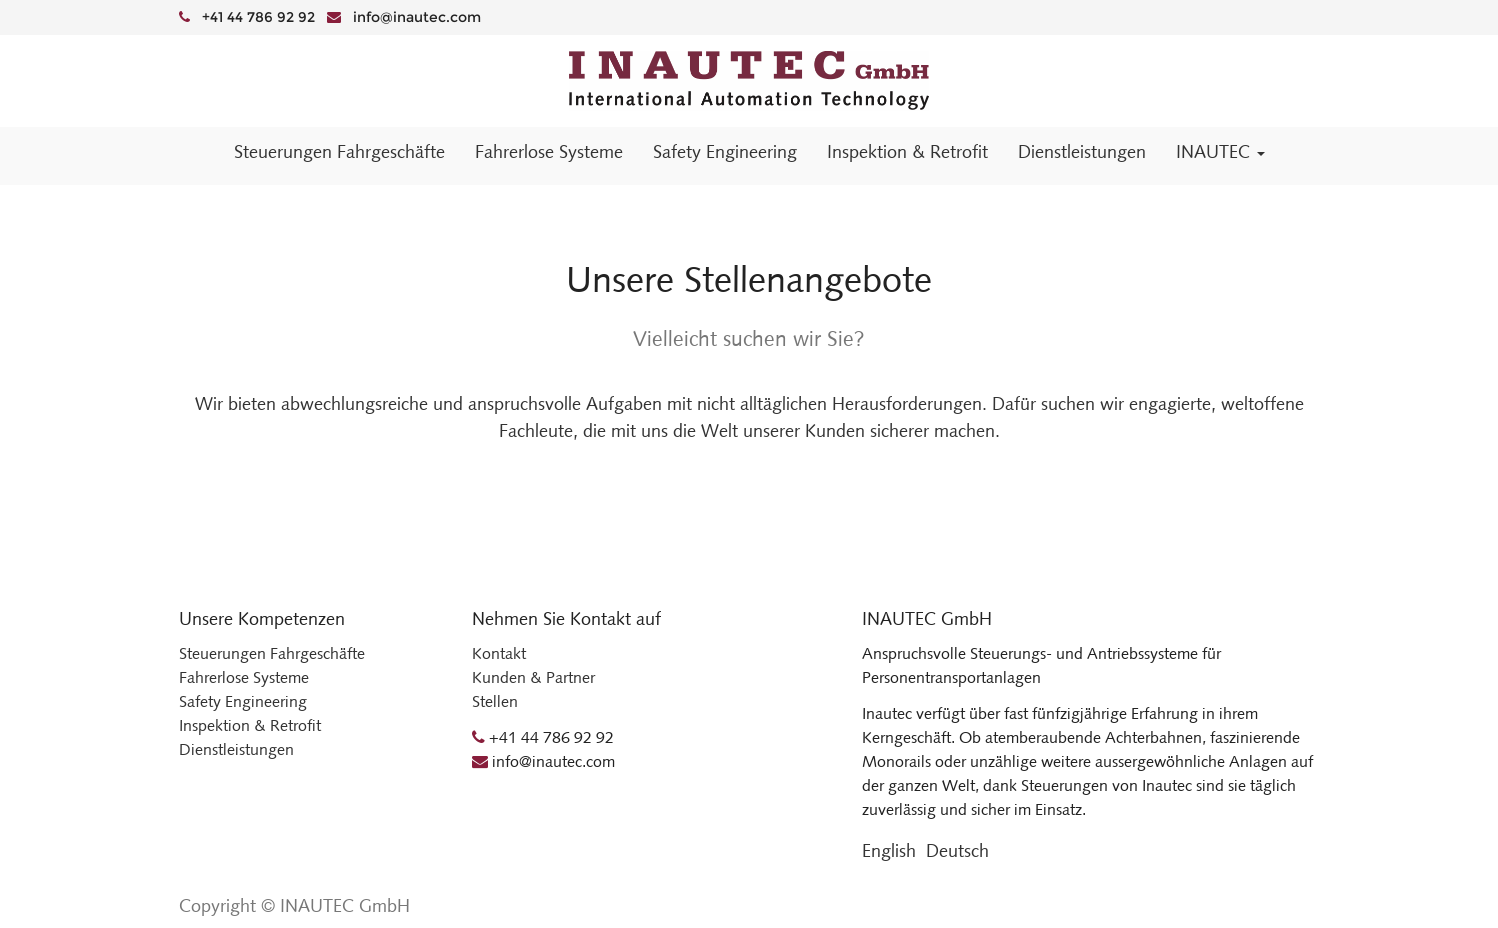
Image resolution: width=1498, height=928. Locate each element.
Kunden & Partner (533, 677)
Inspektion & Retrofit (250, 725)
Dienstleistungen (236, 749)
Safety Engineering (243, 701)
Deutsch (957, 851)
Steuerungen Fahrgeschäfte (272, 653)
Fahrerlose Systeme (244, 677)
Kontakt (499, 653)
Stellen (495, 701)
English (889, 851)
